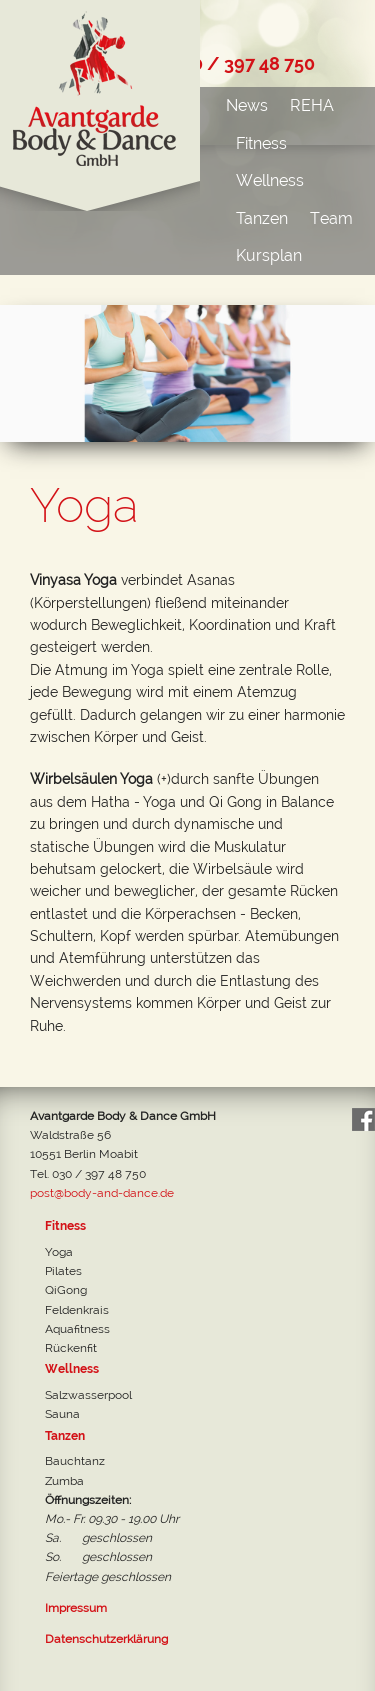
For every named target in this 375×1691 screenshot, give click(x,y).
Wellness (270, 180)
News (247, 105)
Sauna (62, 1414)
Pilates (63, 1271)
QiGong (66, 1290)
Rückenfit (71, 1348)
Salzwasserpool (88, 1395)
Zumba (64, 1481)
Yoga (59, 1252)
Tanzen (262, 218)
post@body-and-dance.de (102, 1193)
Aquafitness (77, 1329)
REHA (312, 105)
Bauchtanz (75, 1461)
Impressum (76, 1608)
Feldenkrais (77, 1310)
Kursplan (269, 255)
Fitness (261, 143)
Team (331, 218)
